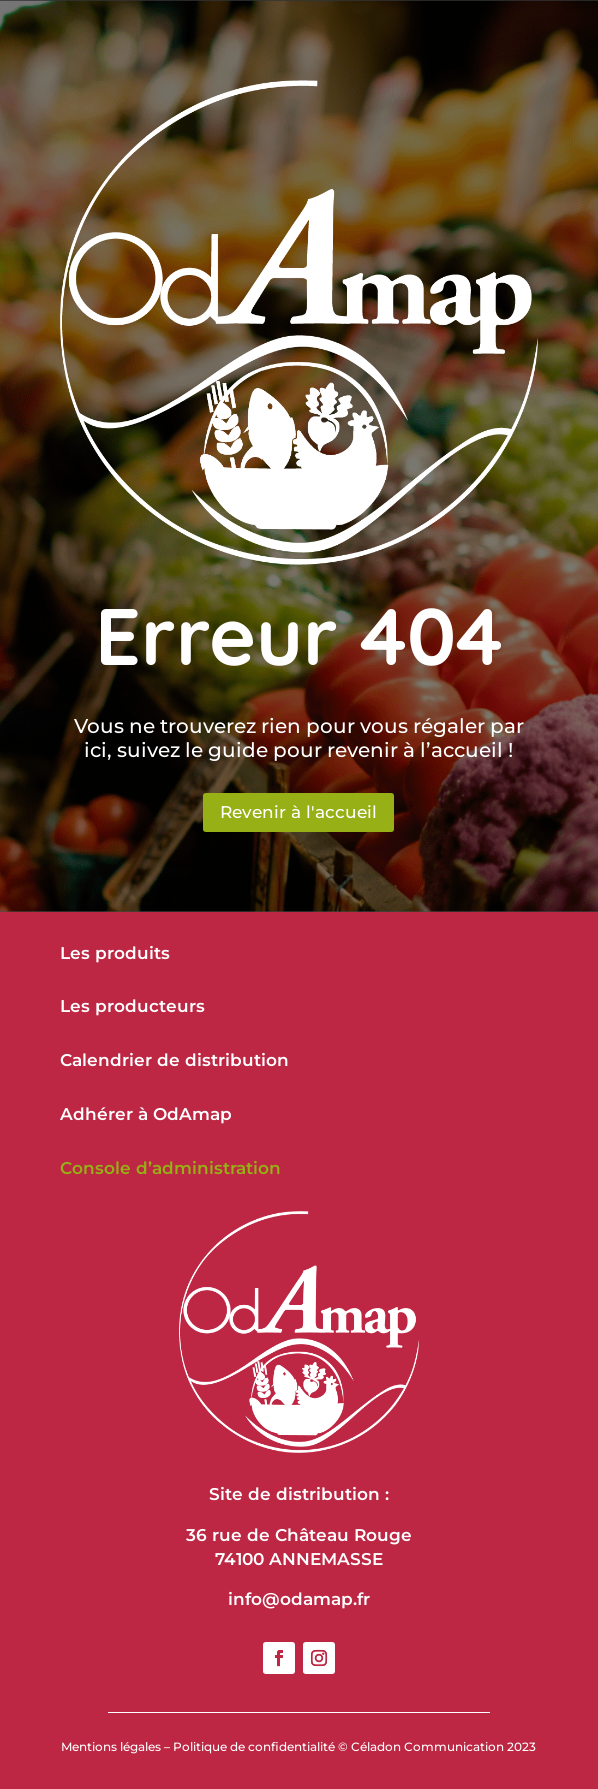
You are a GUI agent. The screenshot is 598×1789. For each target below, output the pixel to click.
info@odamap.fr (299, 1599)
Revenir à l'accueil (298, 812)
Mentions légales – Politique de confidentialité (198, 1746)
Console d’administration (170, 1168)
